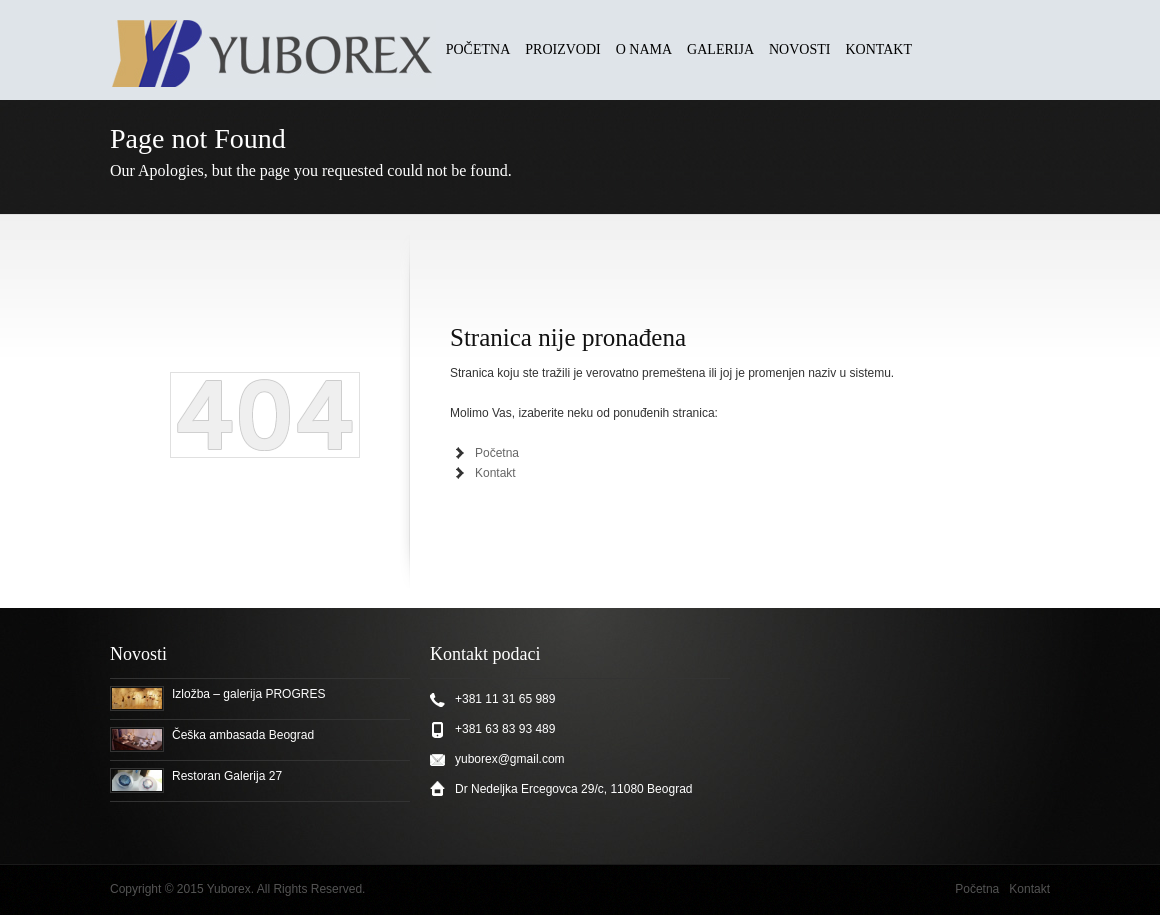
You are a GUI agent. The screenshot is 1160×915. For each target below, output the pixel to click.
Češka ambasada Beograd (243, 735)
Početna (497, 453)
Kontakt (495, 473)
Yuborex (229, 889)
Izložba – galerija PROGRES (248, 694)
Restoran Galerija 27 (227, 776)
